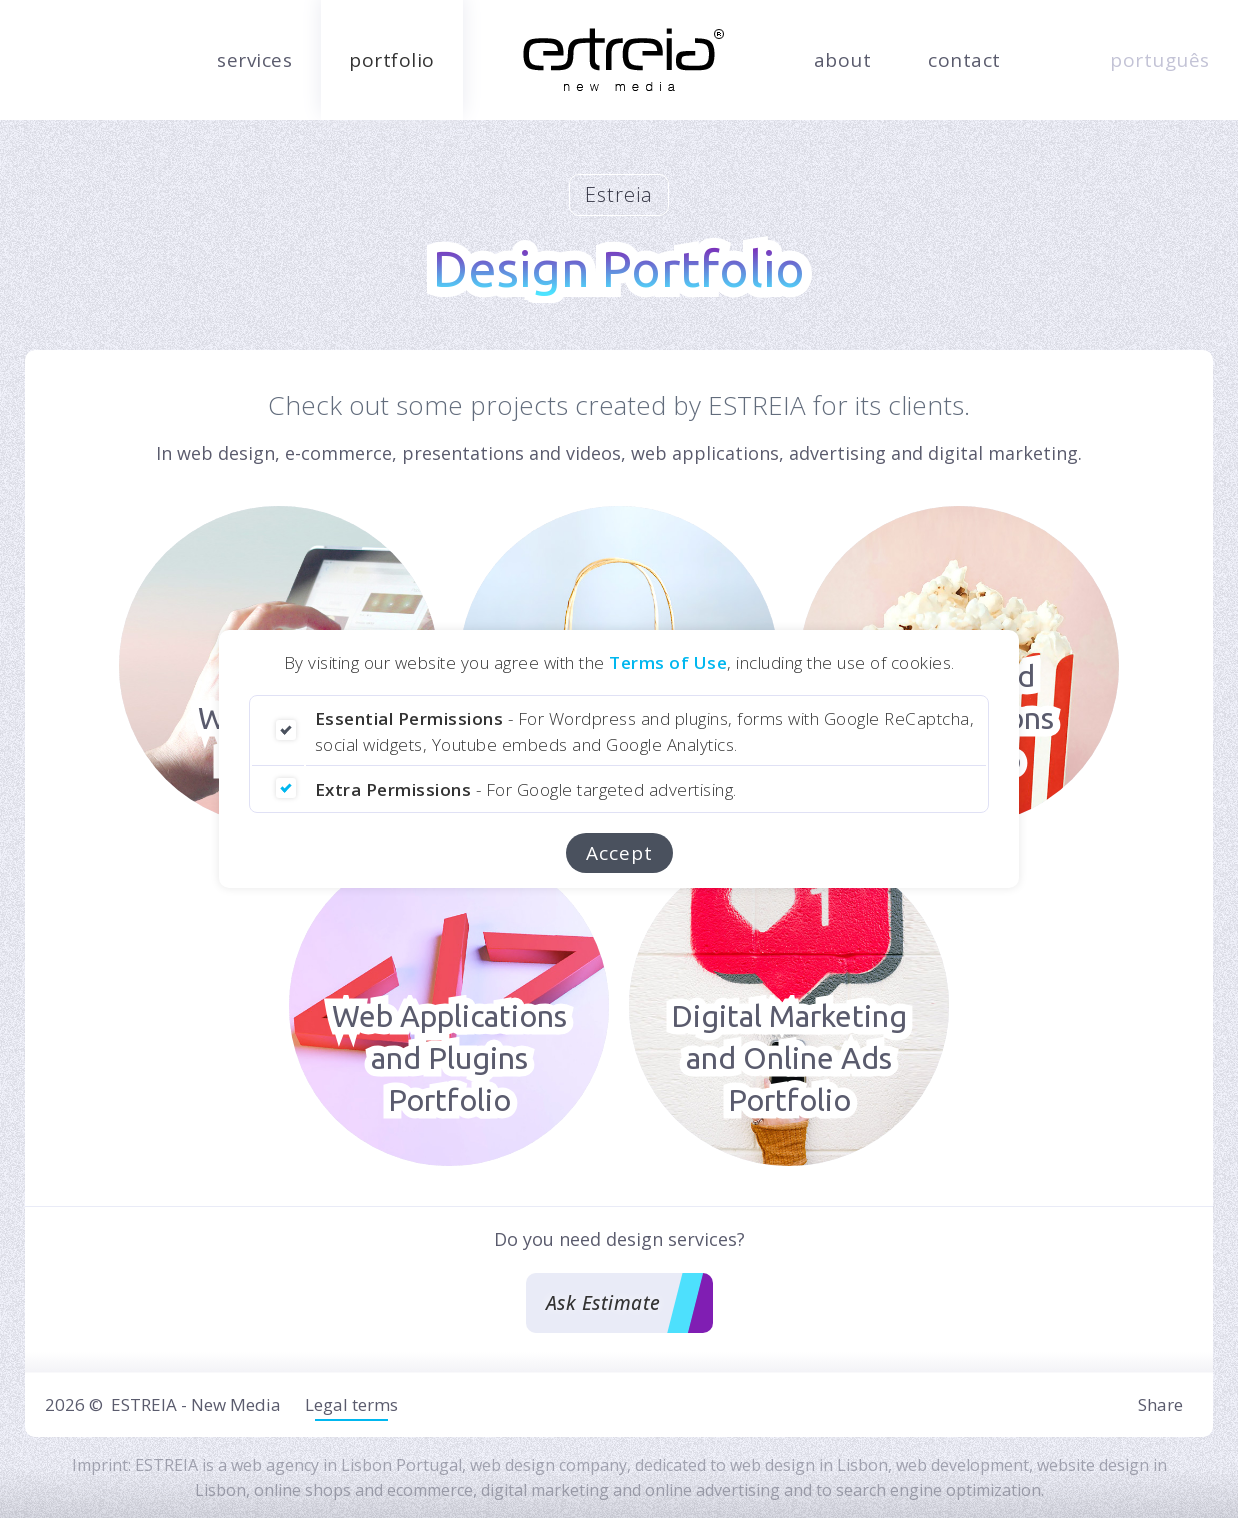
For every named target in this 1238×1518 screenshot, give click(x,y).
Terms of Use (668, 662)
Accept (619, 853)
